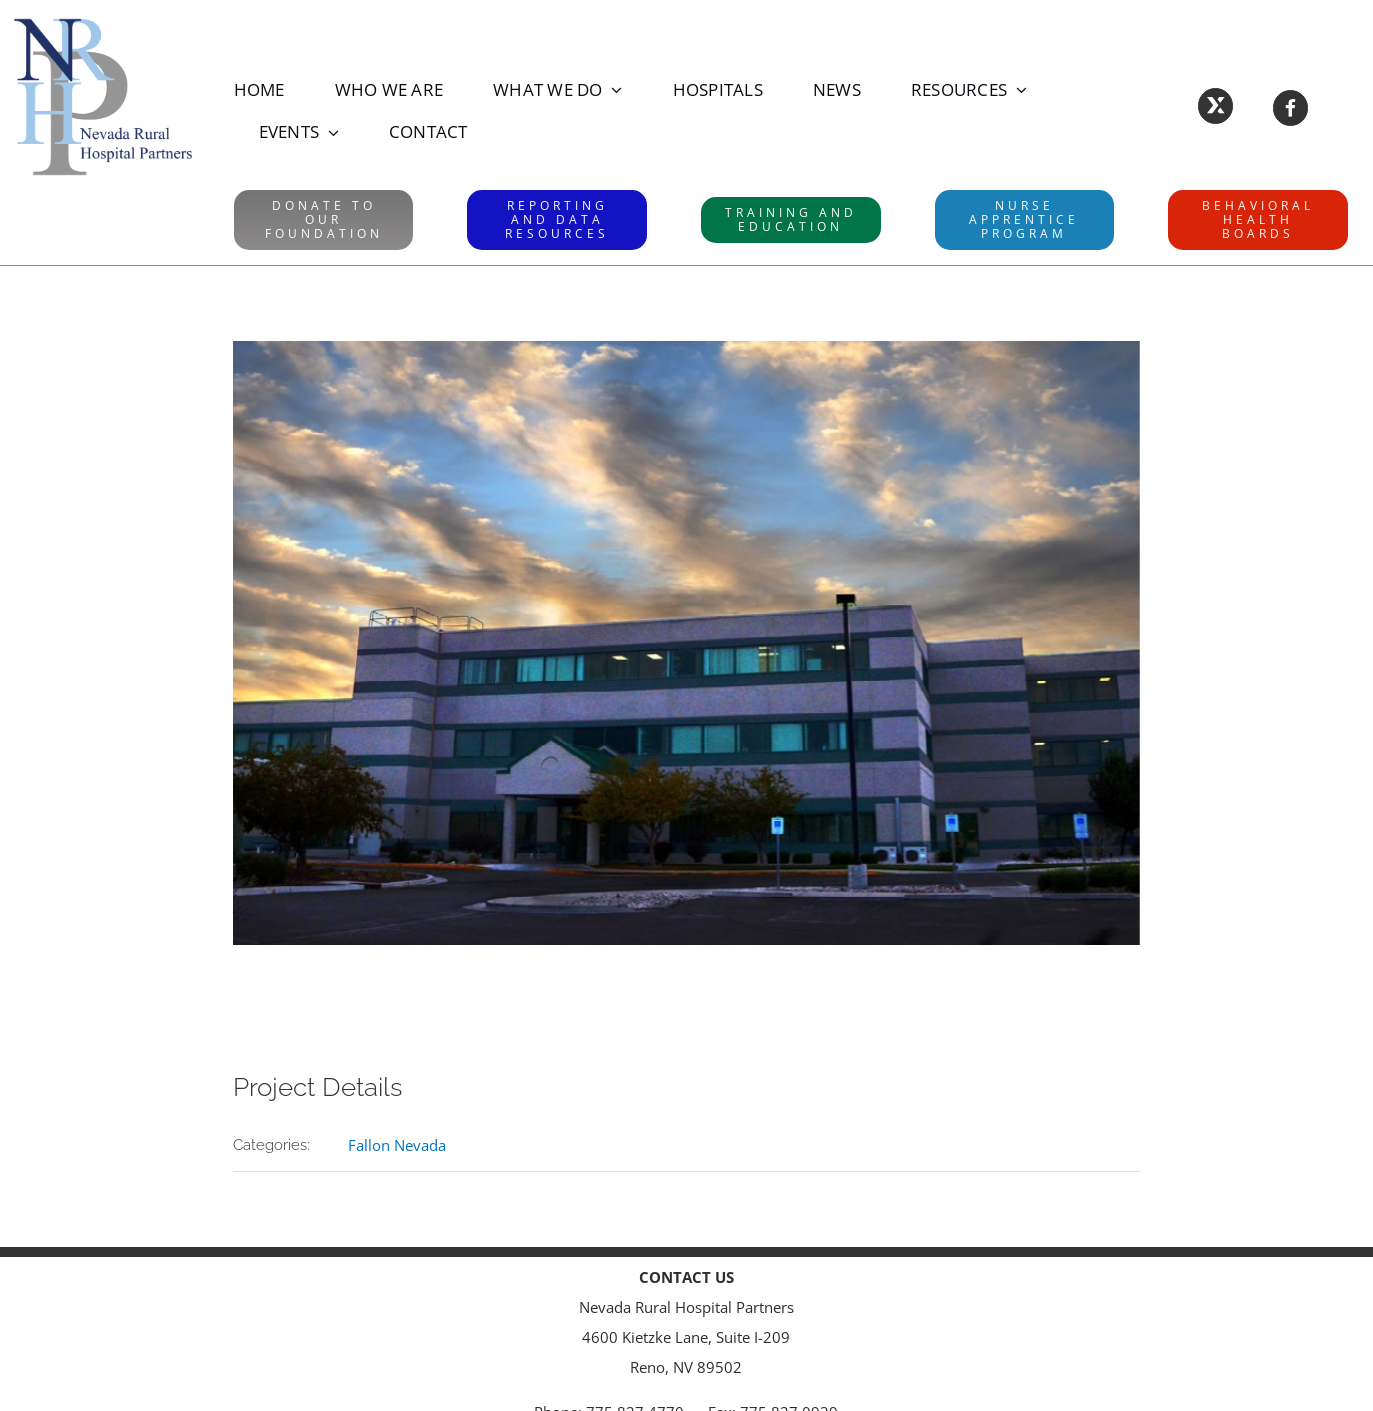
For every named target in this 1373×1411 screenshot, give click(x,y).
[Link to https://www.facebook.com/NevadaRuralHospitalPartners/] (1290, 107)
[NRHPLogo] (103, 22)
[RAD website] (557, 220)
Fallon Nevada (397, 1145)
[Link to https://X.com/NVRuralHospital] (1215, 105)
